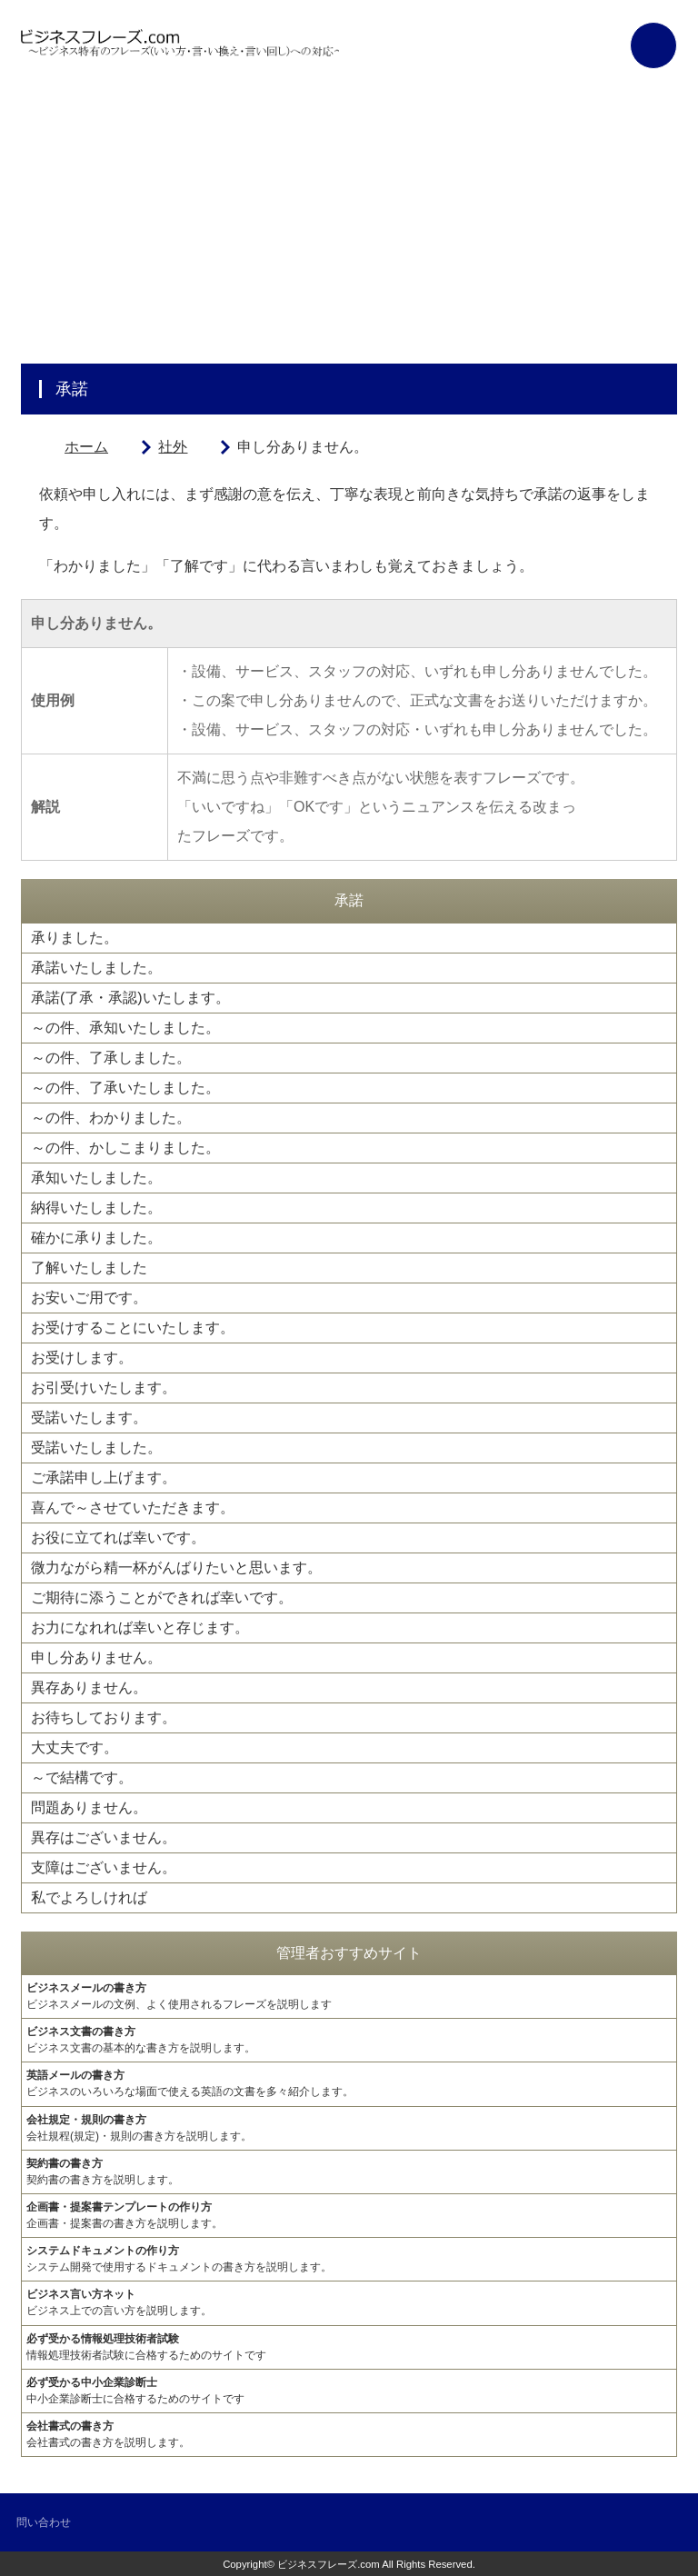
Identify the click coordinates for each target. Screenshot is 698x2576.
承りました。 (74, 937)
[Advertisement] (349, 227)
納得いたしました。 (96, 1207)
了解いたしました (89, 1267)
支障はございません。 (103, 1867)
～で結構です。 (82, 1777)
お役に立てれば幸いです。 (118, 1537)
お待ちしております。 (103, 1717)
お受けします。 (82, 1357)
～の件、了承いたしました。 (125, 1087)
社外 (172, 446)
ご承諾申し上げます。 (103, 1477)
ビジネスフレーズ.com (328, 2564)
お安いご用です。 (89, 1297)
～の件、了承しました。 (111, 1057)
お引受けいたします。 (103, 1387)
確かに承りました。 (96, 1237)
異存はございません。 (103, 1837)
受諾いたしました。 (96, 1447)
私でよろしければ (89, 1897)
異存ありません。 (89, 1687)
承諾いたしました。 (96, 967)
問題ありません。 (89, 1807)
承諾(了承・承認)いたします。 (130, 997)
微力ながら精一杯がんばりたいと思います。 (176, 1567)
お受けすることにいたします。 (132, 1327)
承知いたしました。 (96, 1177)
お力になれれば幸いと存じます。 (140, 1627)
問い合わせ (43, 2522)
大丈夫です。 (74, 1747)
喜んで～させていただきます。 (132, 1507)
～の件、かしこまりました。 (125, 1147)
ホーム (86, 446)
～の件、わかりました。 (111, 1117)
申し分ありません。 (96, 1657)
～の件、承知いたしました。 (125, 1027)
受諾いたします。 (89, 1417)
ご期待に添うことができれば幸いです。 (162, 1597)
